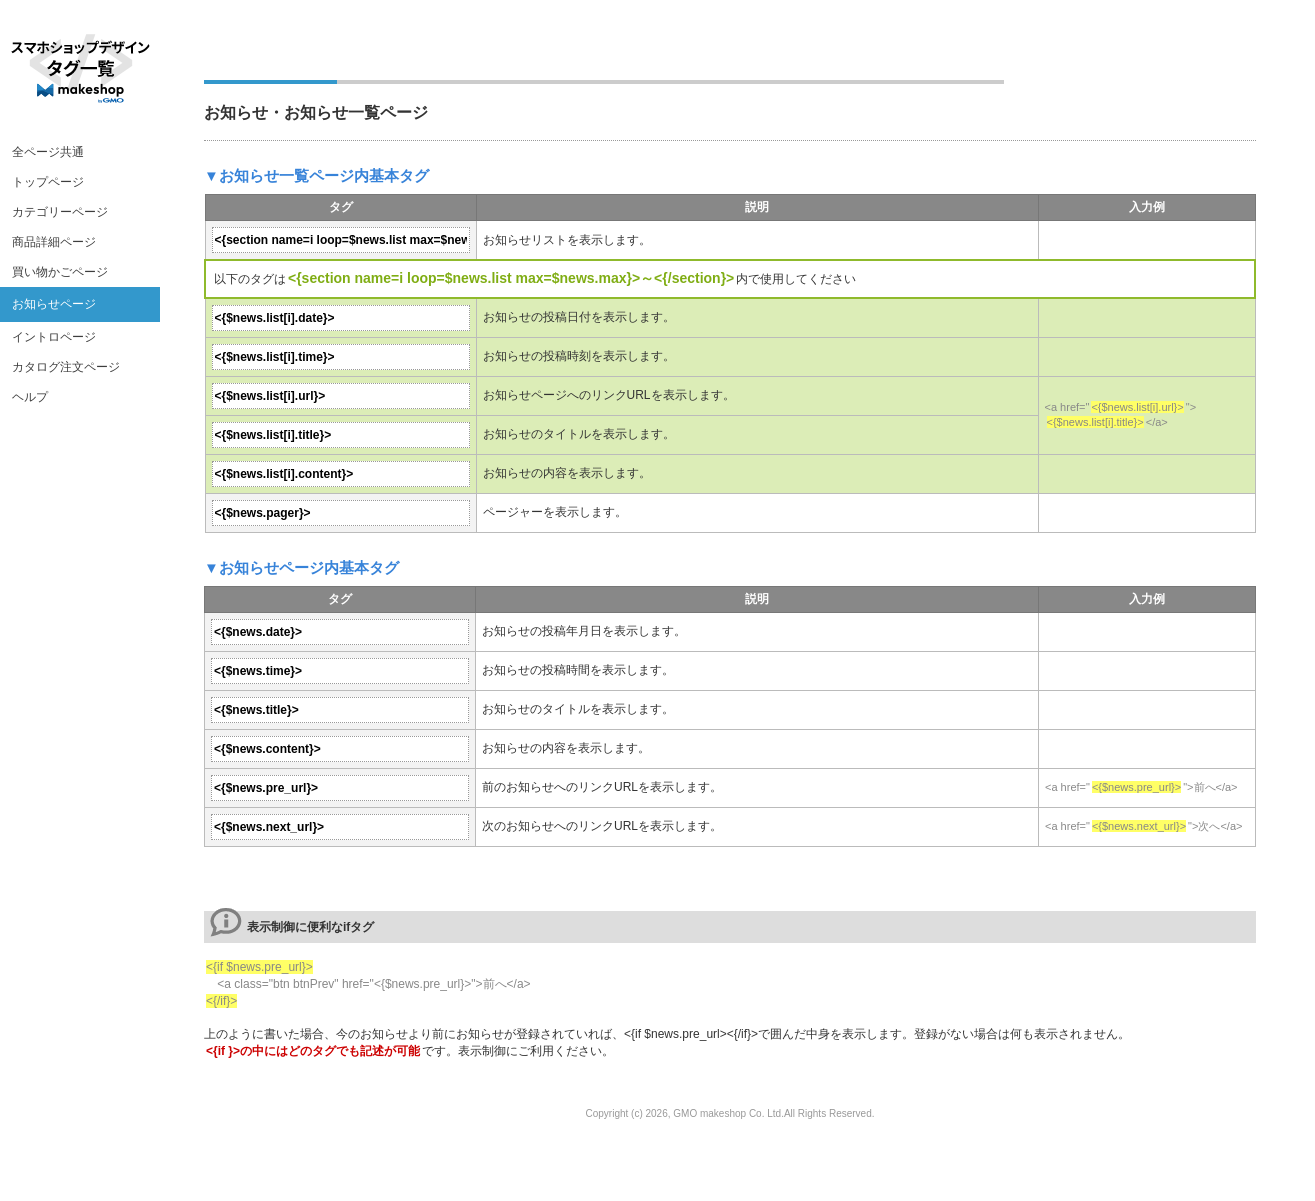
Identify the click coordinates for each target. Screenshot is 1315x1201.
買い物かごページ (60, 272)
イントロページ (54, 337)
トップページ (48, 182)
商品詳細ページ (54, 242)
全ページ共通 (48, 152)
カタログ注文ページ (66, 367)
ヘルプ (30, 397)
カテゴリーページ (60, 212)
